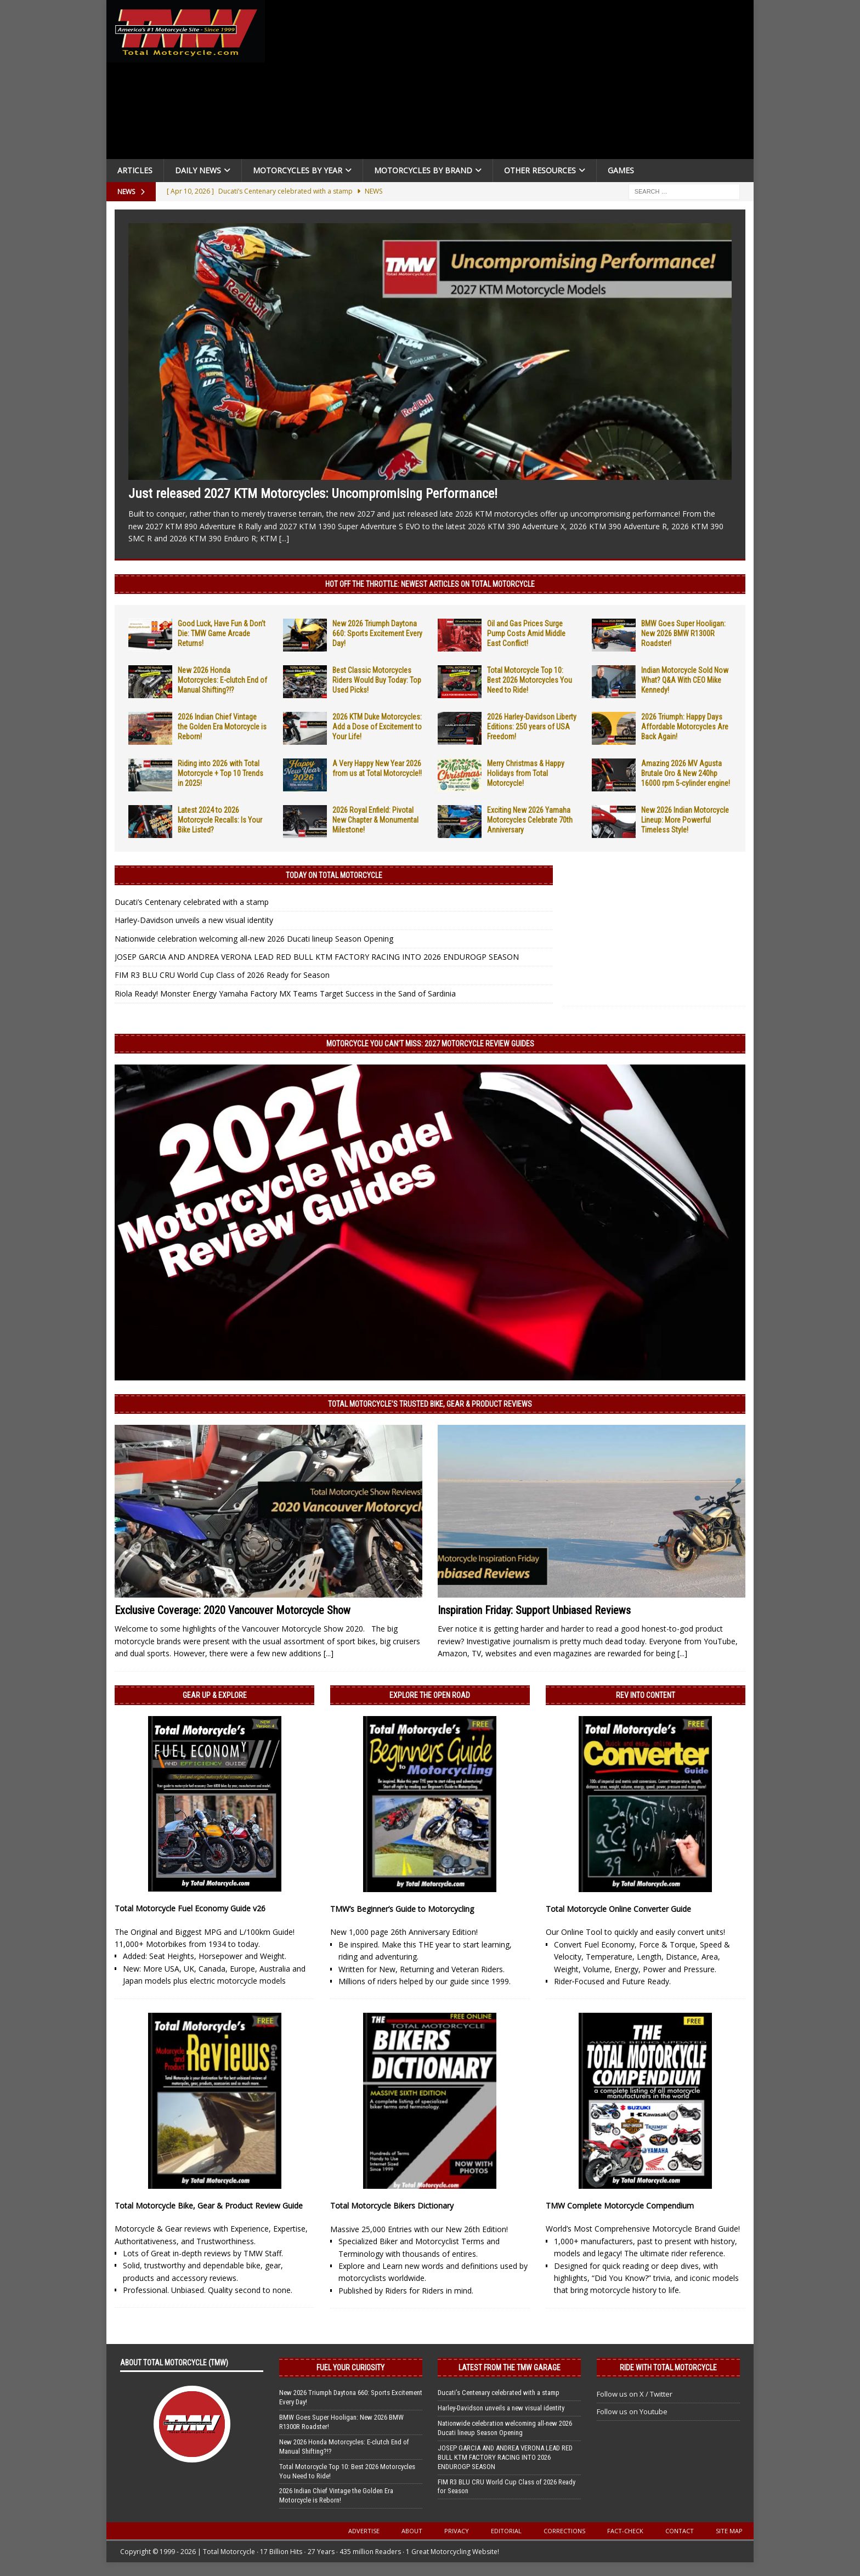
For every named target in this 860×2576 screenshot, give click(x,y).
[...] (284, 538)
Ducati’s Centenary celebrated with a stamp (192, 902)
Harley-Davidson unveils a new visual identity (194, 920)
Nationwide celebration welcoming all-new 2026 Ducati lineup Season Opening (254, 938)
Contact (679, 2531)
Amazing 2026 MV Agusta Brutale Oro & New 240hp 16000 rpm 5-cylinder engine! (685, 773)
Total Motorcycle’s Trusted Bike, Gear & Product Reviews (430, 1404)
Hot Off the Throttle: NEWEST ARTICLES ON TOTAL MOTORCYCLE (430, 584)
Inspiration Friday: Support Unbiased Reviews (534, 1610)
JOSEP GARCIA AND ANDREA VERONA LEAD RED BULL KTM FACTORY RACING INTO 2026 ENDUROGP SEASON (317, 957)
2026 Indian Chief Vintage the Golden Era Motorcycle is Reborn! (222, 726)
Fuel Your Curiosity (350, 2367)
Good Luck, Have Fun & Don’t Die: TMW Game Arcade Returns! (221, 633)
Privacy (456, 2531)
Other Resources (540, 170)
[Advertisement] (513, 82)
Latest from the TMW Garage (510, 2367)
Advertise (364, 2531)
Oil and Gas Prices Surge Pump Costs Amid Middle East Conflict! (526, 633)
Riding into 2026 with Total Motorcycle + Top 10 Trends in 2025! (220, 773)
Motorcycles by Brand (423, 170)
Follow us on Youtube (632, 2411)
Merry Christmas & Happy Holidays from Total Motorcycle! (525, 773)
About (411, 2531)
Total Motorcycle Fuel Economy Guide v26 (190, 1908)
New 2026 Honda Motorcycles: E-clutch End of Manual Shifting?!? (222, 680)
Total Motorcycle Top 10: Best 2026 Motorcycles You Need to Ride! (529, 680)
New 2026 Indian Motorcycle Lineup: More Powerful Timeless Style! (685, 820)
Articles (134, 170)
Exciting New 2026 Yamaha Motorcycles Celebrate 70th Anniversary (530, 820)
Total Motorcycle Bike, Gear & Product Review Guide (209, 2205)
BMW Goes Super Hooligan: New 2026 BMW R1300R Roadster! (683, 633)
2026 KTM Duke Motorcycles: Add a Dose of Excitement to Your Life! (377, 726)
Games (621, 170)
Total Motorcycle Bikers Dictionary (392, 2205)
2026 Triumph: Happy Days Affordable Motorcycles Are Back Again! (684, 726)
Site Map (729, 2531)
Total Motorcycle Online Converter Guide (618, 1909)
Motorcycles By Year (297, 170)
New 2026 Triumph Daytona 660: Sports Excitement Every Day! (377, 633)
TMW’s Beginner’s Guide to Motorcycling (402, 1909)
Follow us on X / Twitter (634, 2394)
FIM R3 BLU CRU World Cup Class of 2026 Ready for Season (222, 975)
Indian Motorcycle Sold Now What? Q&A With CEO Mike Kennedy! (684, 680)
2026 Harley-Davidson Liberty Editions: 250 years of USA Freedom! (531, 726)
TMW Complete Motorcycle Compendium (620, 2205)
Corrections (564, 2531)
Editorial (506, 2531)
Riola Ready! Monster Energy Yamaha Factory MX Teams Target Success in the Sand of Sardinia (285, 993)
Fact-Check (625, 2531)
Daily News (198, 170)
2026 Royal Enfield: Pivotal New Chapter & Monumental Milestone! (375, 820)
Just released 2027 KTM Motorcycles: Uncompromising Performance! (312, 493)
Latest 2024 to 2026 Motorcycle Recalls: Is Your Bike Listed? (220, 820)
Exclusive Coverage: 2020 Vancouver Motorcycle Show (232, 1610)
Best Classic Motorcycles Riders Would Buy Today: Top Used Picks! (376, 680)
